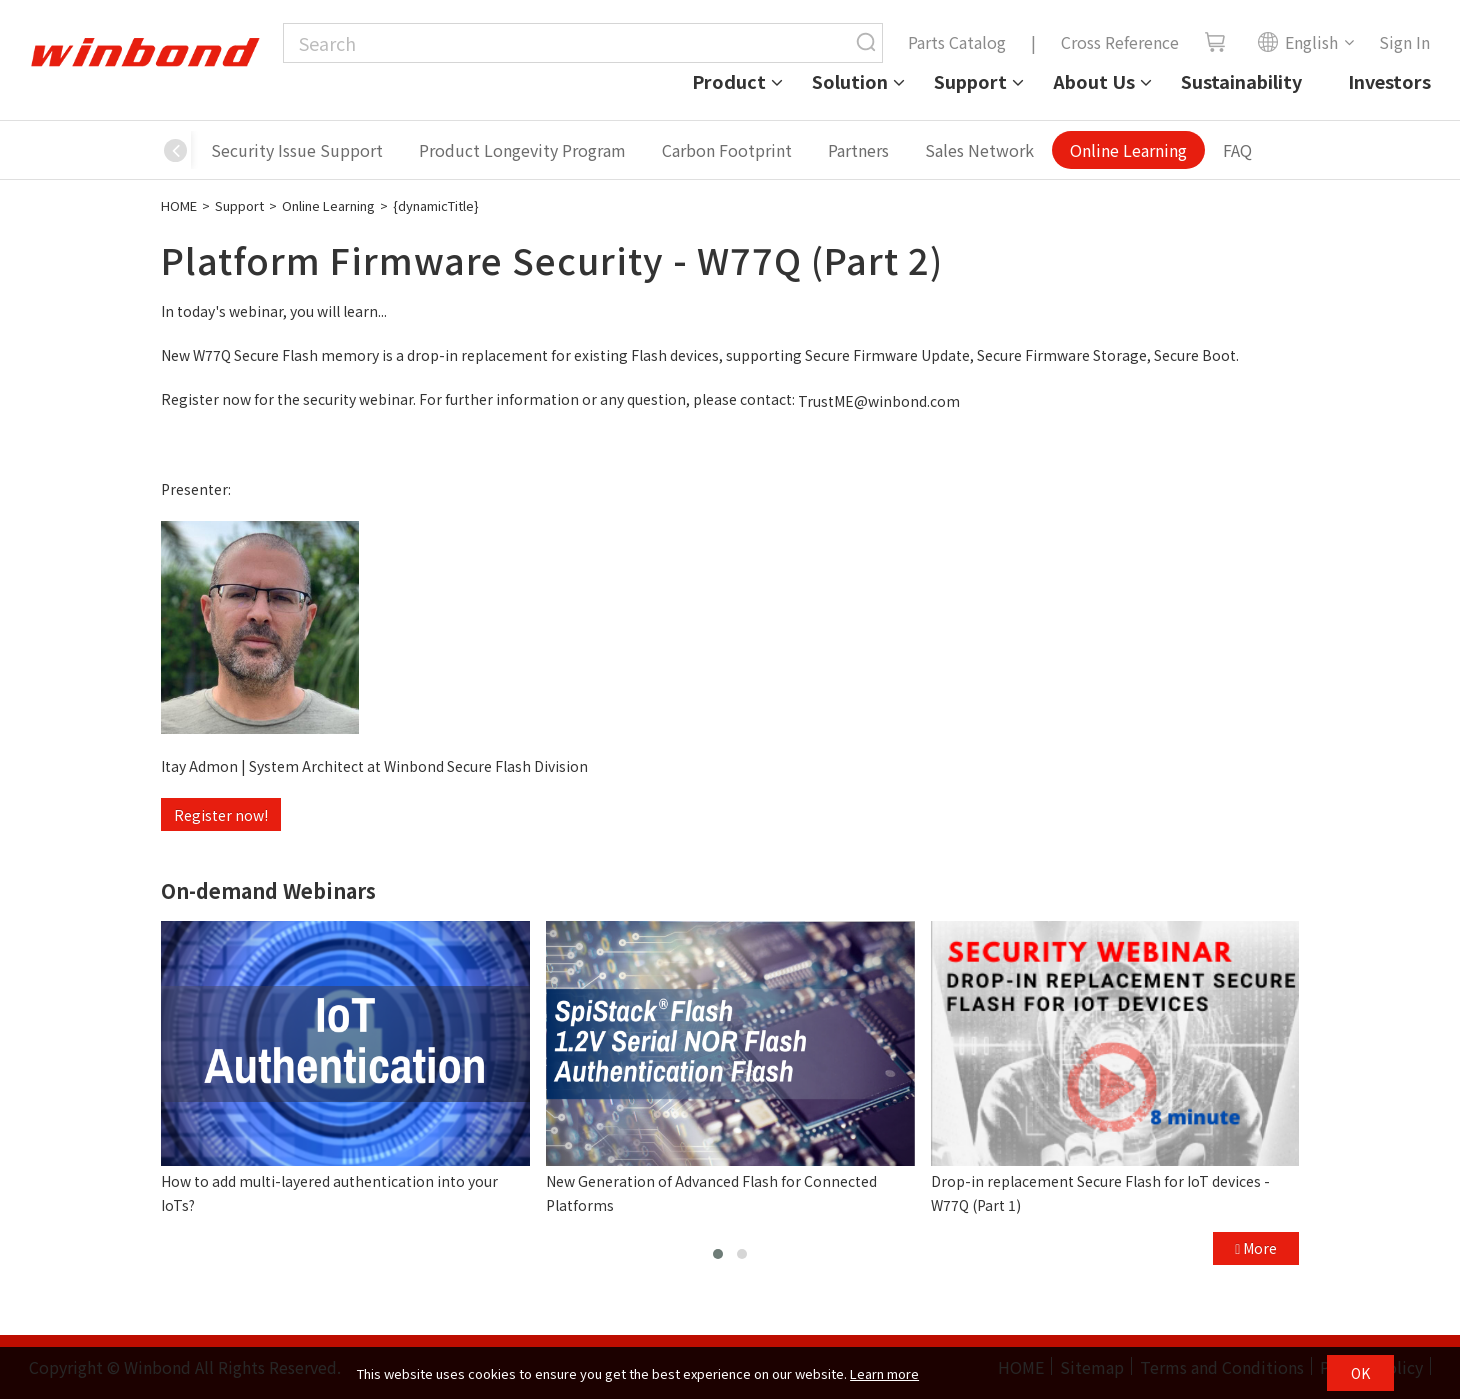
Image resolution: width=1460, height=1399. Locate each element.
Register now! (221, 815)
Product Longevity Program (522, 150)
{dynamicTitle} (436, 205)
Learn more (884, 1373)
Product (729, 81)
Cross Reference (1120, 42)
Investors (1389, 81)
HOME (179, 205)
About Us (1094, 81)
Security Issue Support (297, 150)
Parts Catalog (957, 42)
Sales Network (979, 150)
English (1297, 42)
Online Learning (1128, 150)
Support (970, 81)
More (1256, 1248)
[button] (176, 150)
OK (1360, 1373)
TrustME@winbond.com (879, 401)
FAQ (1237, 150)
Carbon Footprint (727, 150)
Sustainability (1241, 81)
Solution (850, 81)
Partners (858, 150)
